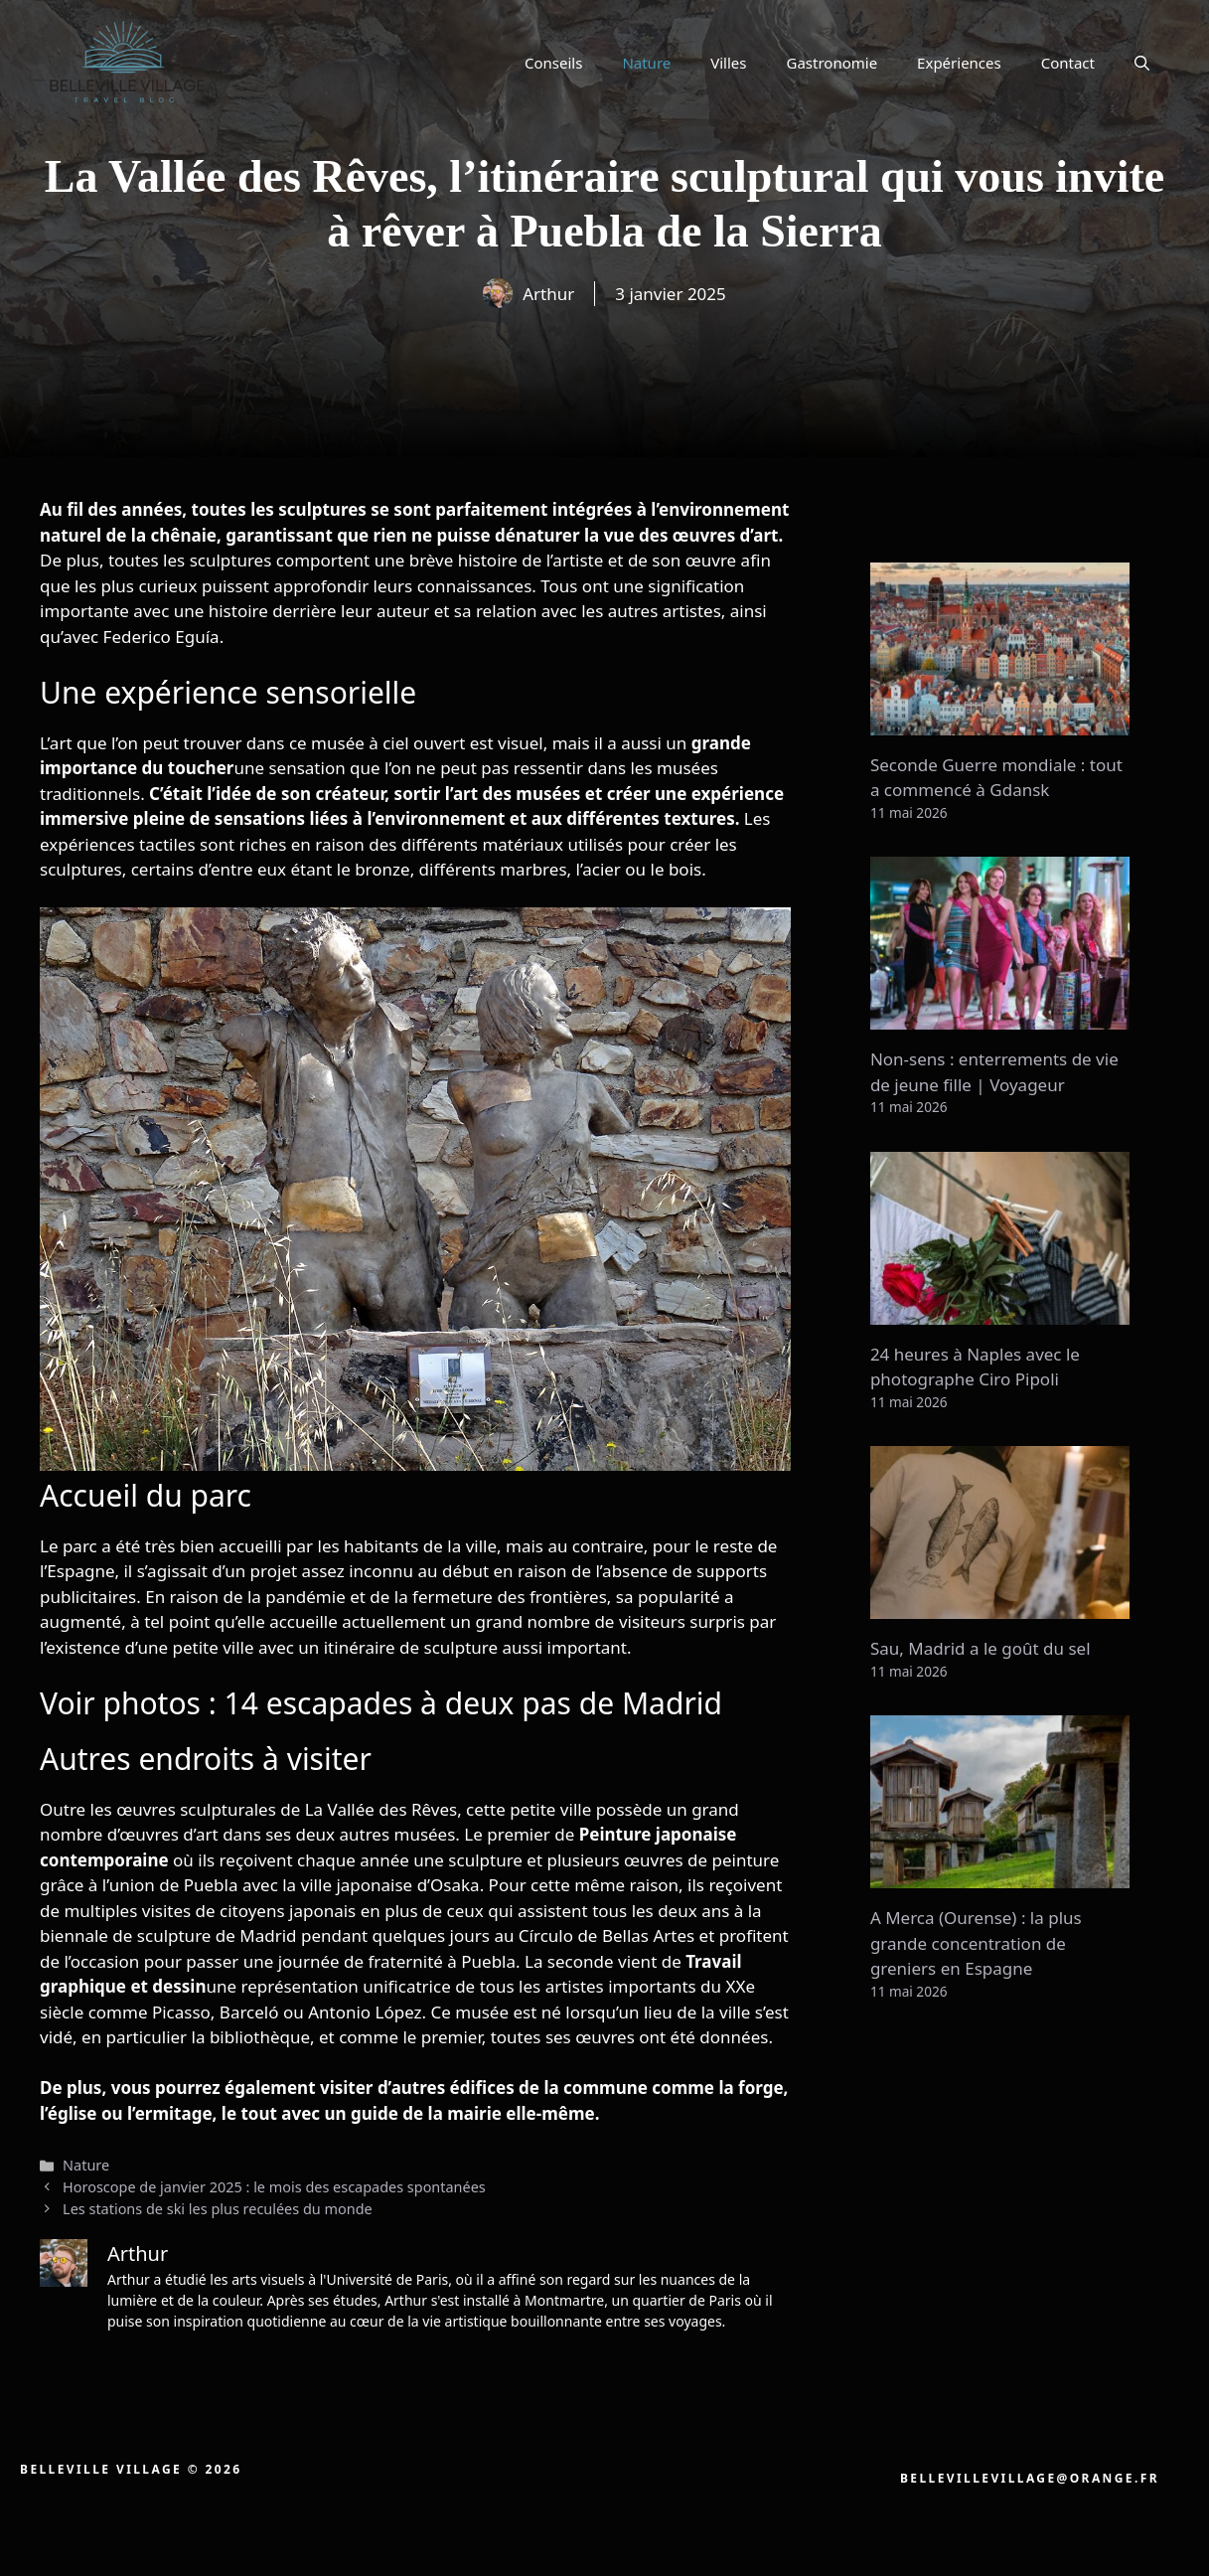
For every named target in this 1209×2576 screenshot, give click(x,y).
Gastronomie (832, 63)
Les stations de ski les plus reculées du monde (218, 2208)
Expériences (959, 63)
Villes (728, 63)
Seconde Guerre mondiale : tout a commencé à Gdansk (996, 777)
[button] (1142, 62)
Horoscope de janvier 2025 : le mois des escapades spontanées (274, 2186)
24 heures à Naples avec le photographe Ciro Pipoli (975, 1367)
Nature (646, 63)
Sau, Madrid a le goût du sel (980, 1648)
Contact (1068, 63)
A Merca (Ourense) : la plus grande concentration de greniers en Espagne (976, 1943)
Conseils (553, 63)
